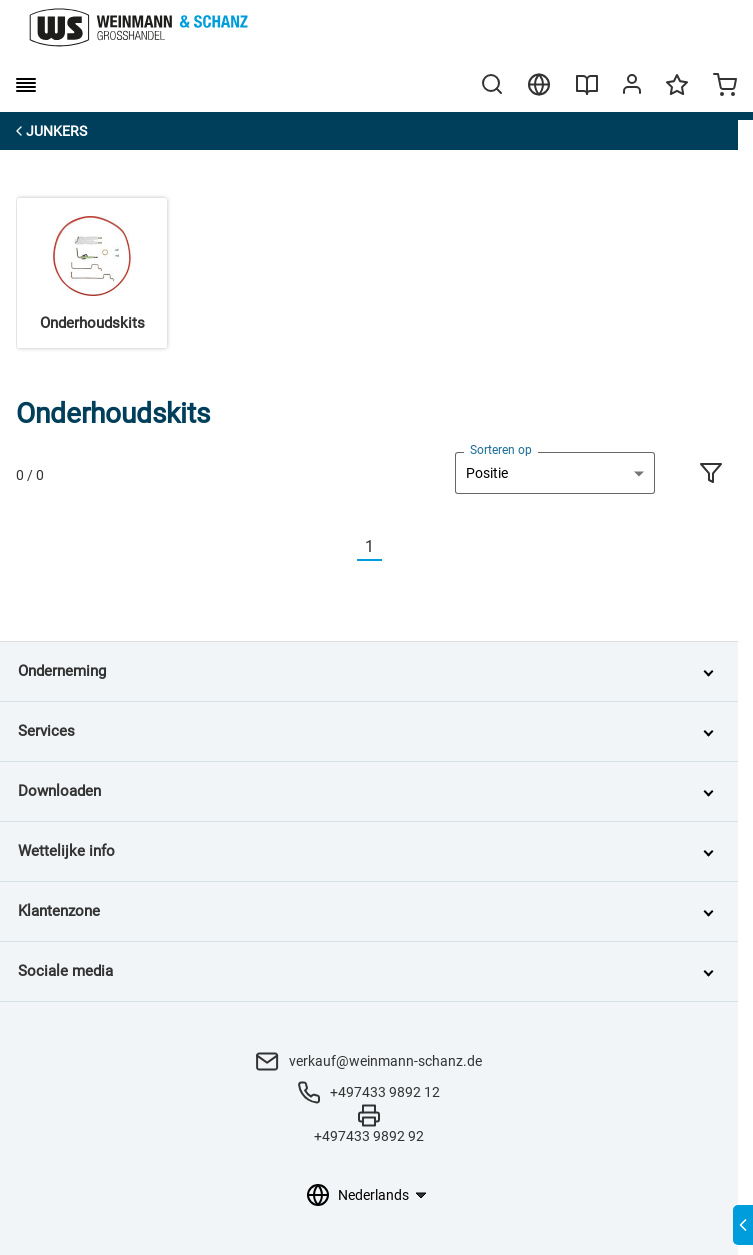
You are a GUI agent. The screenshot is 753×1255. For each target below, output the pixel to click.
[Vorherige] (345, 547)
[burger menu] (26, 85)
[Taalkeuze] (381, 1195)
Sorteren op (501, 450)
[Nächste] (394, 547)
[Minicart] (725, 87)
